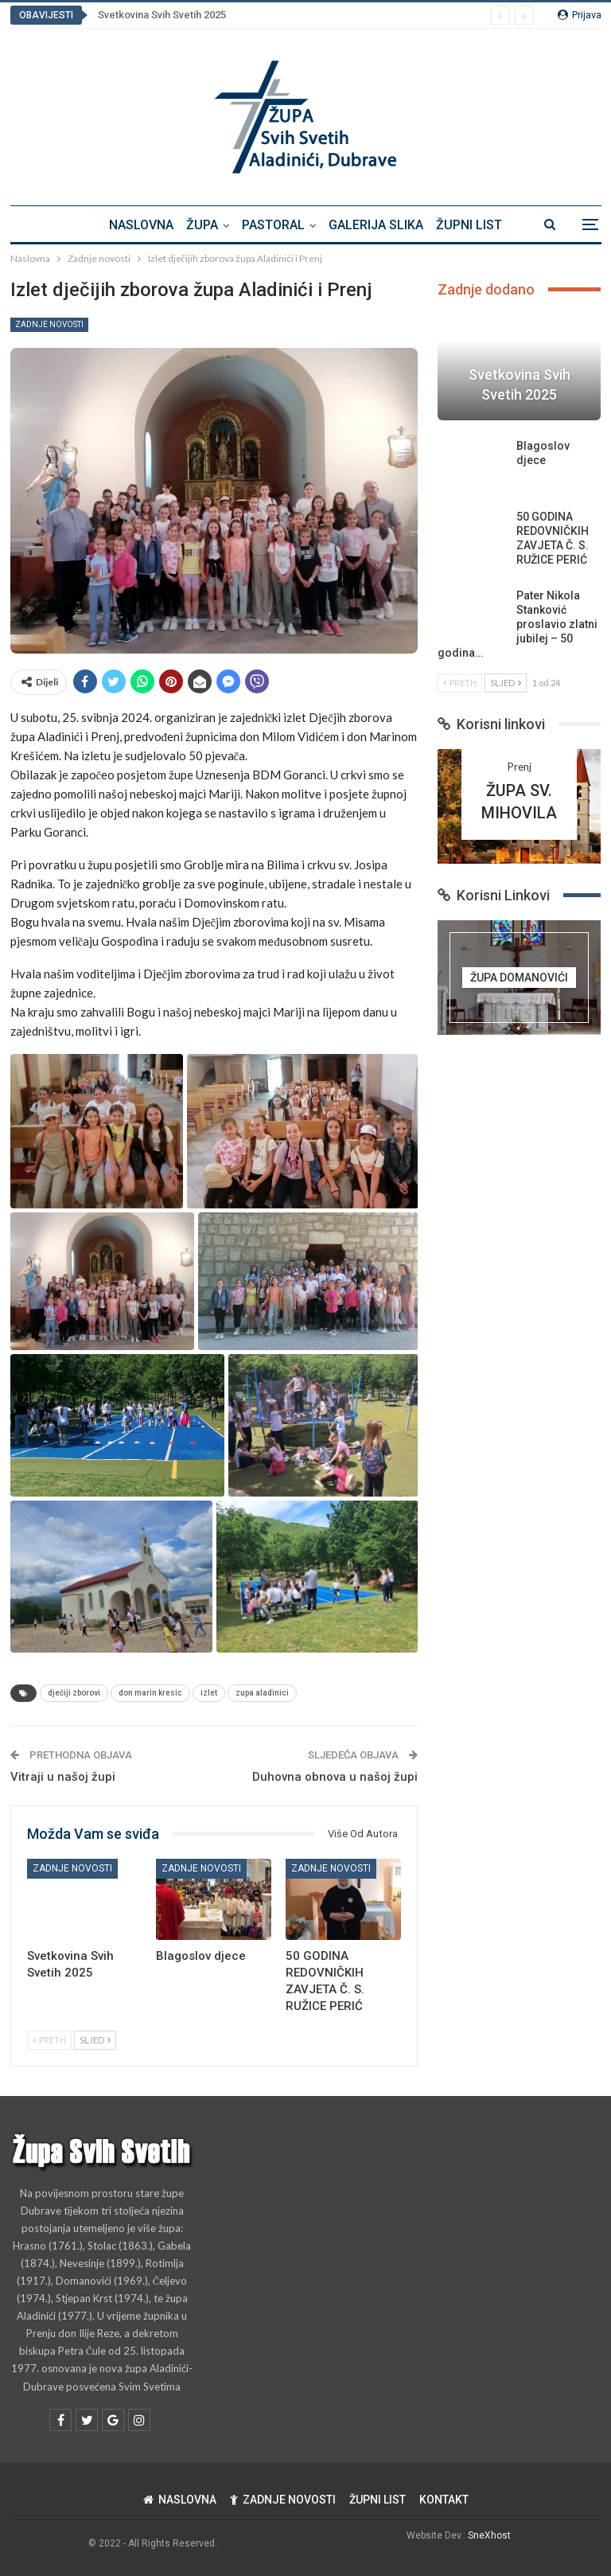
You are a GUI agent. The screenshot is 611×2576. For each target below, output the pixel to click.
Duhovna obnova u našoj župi (335, 1777)
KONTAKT (444, 2499)
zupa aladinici (262, 1692)
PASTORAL (273, 224)
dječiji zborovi (74, 1692)
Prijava (579, 15)
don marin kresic (150, 1692)
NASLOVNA (136, 224)
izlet (208, 1692)
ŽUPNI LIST (474, 224)
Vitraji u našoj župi (62, 1777)
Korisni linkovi (491, 724)
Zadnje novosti (49, 324)
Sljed (95, 2040)
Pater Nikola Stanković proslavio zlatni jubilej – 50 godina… (517, 624)
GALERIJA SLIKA (378, 224)
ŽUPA (200, 224)
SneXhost (489, 2535)
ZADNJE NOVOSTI (283, 2499)
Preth (49, 2040)
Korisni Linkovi (494, 895)
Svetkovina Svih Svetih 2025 (162, 15)
